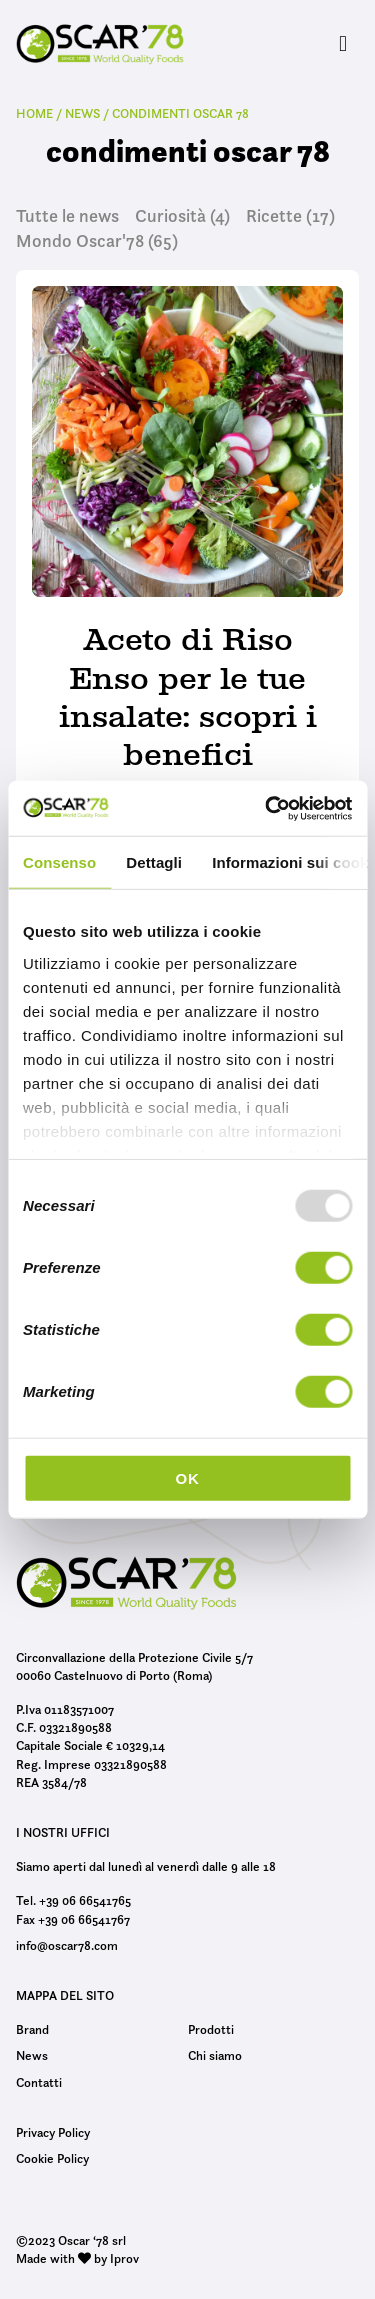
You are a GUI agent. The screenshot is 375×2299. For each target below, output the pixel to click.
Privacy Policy (53, 2132)
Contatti (39, 2082)
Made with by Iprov (77, 2258)
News (32, 2055)
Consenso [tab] (59, 862)
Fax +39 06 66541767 (73, 1919)
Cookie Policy (52, 2158)
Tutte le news (67, 216)
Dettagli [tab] (154, 862)
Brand (32, 2029)
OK (187, 1478)
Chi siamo (215, 2055)
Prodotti (211, 2029)
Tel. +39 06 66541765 (73, 1900)
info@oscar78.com (67, 1945)
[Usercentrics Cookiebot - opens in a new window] (267, 808)
